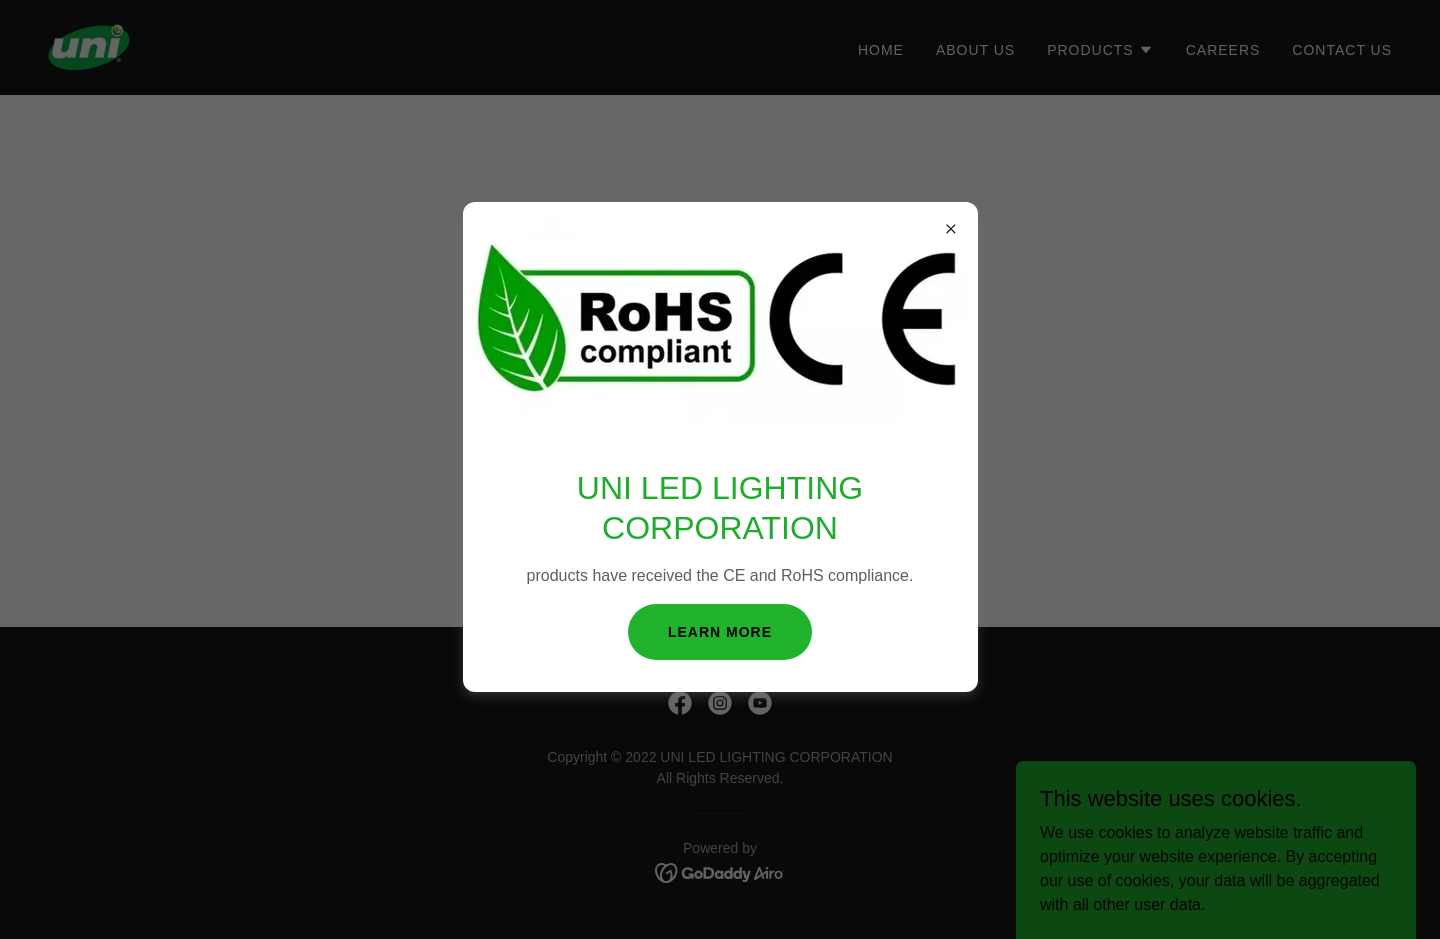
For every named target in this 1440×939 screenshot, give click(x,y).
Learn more (720, 632)
